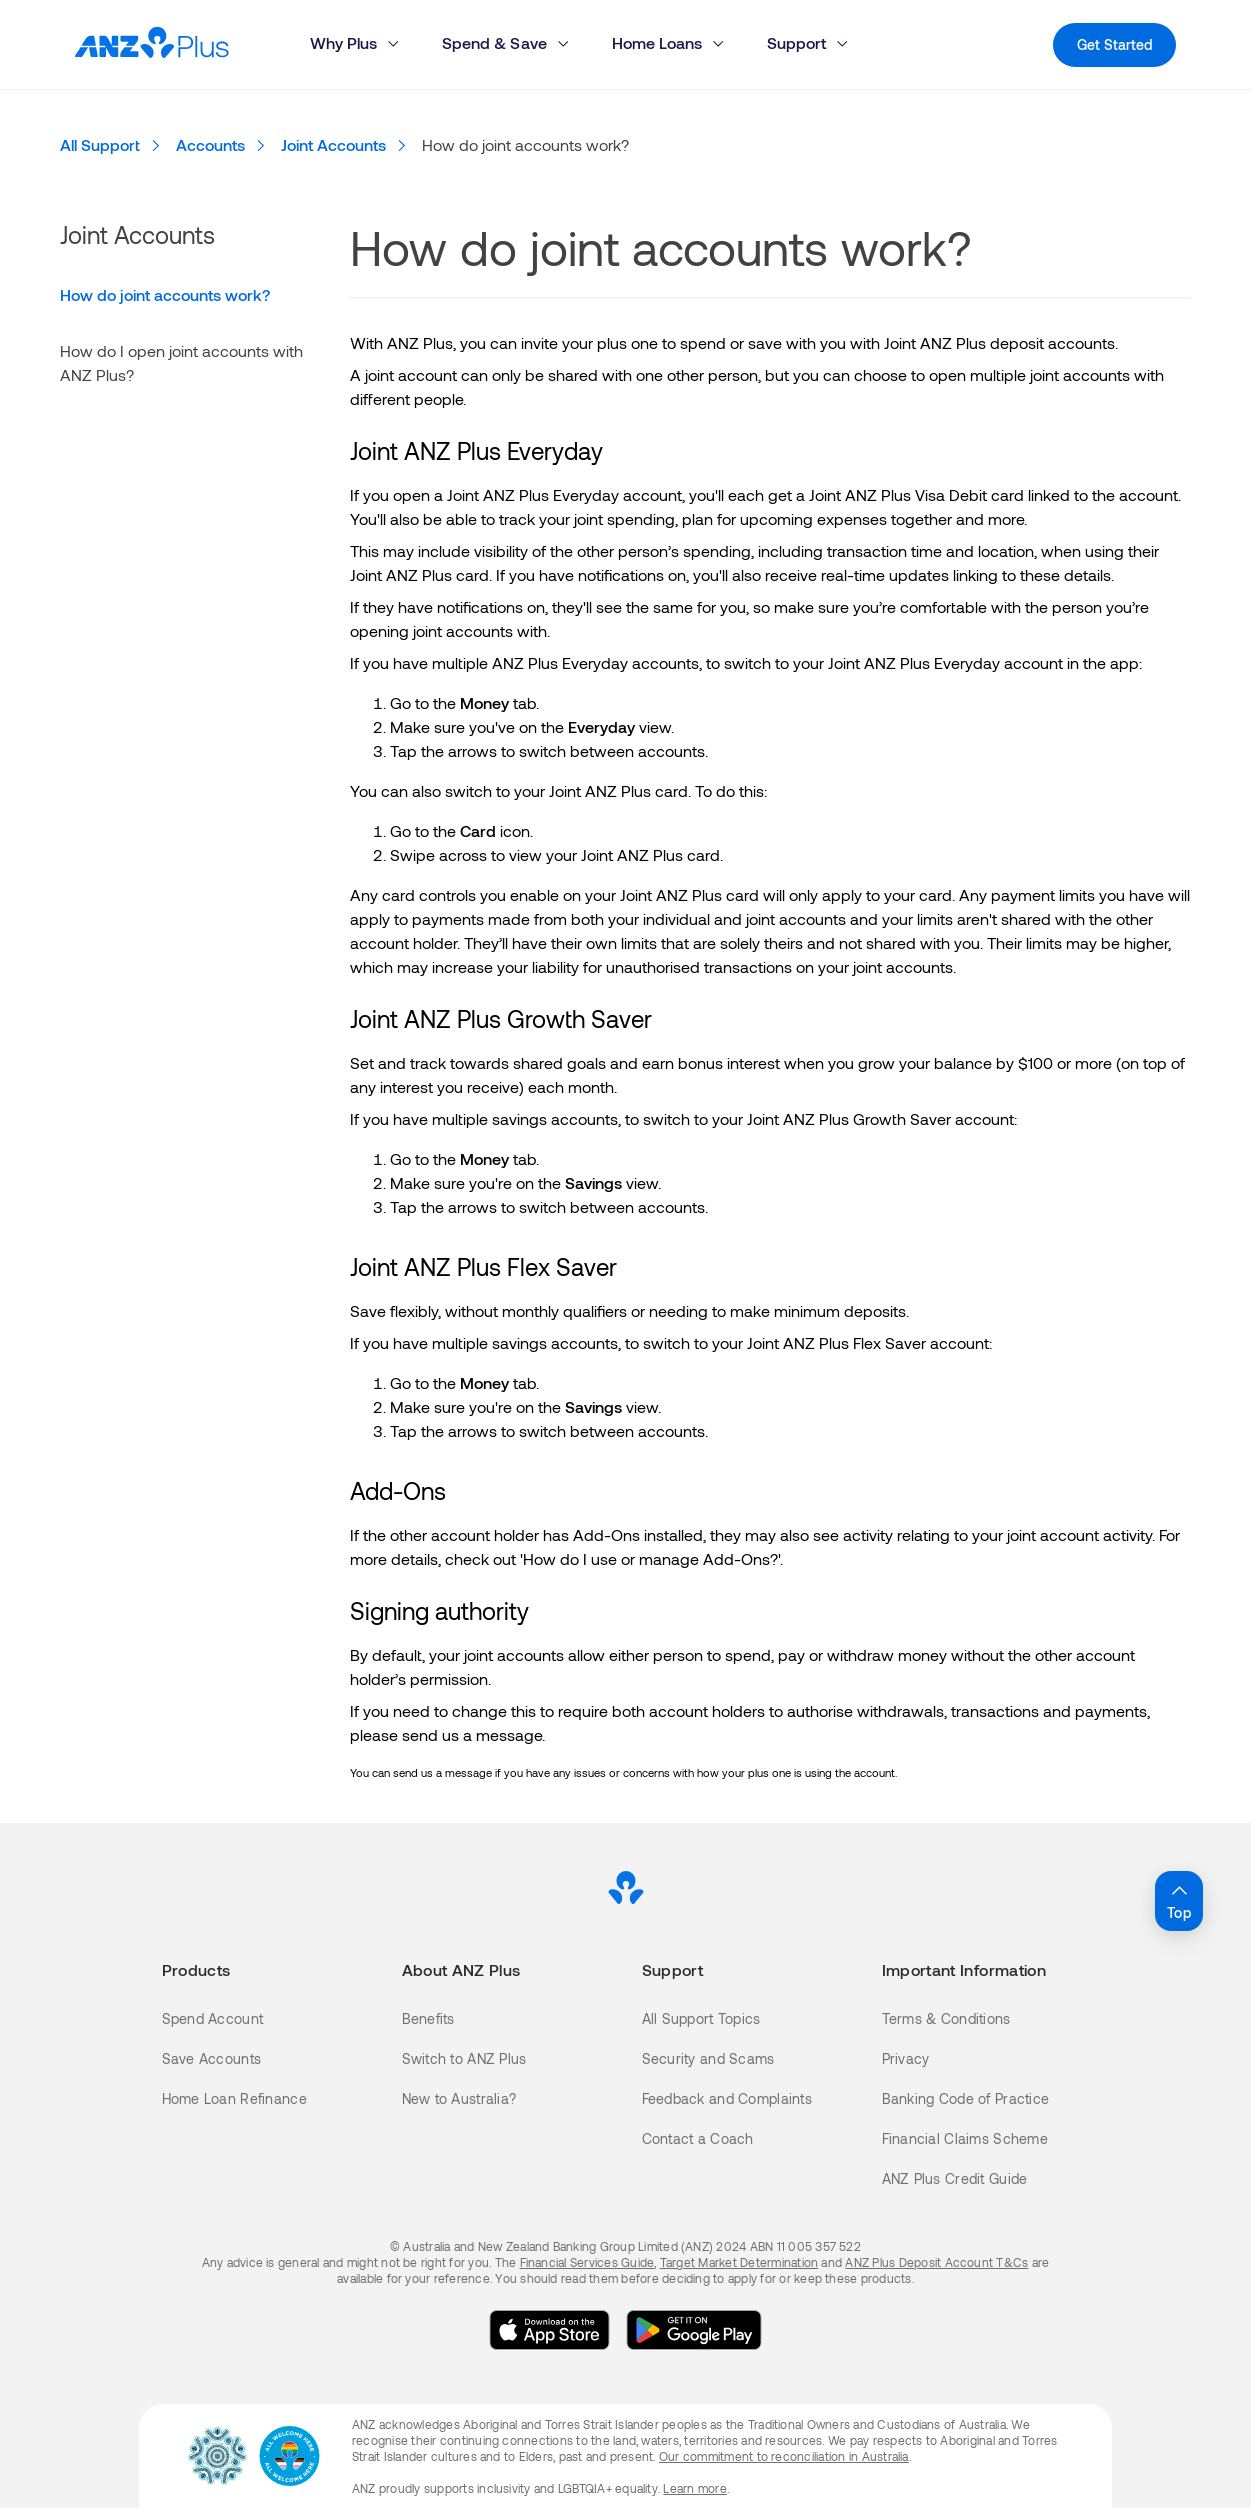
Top (1179, 1900)
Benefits (428, 2018)
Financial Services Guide (587, 2262)
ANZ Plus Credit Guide (955, 2178)
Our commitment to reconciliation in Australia (784, 2456)
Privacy (906, 2058)
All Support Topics (701, 2018)
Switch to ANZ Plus (464, 2058)
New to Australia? (459, 2098)
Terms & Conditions (946, 2018)
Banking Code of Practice (966, 2098)
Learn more (694, 2488)
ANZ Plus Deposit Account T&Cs (936, 2262)
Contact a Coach (698, 2138)
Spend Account (213, 2018)
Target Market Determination (739, 2262)
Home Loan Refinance (234, 2098)
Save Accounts (212, 2058)
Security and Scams (708, 2058)
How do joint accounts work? (165, 294)
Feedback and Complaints (727, 2098)
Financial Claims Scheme (965, 2138)
